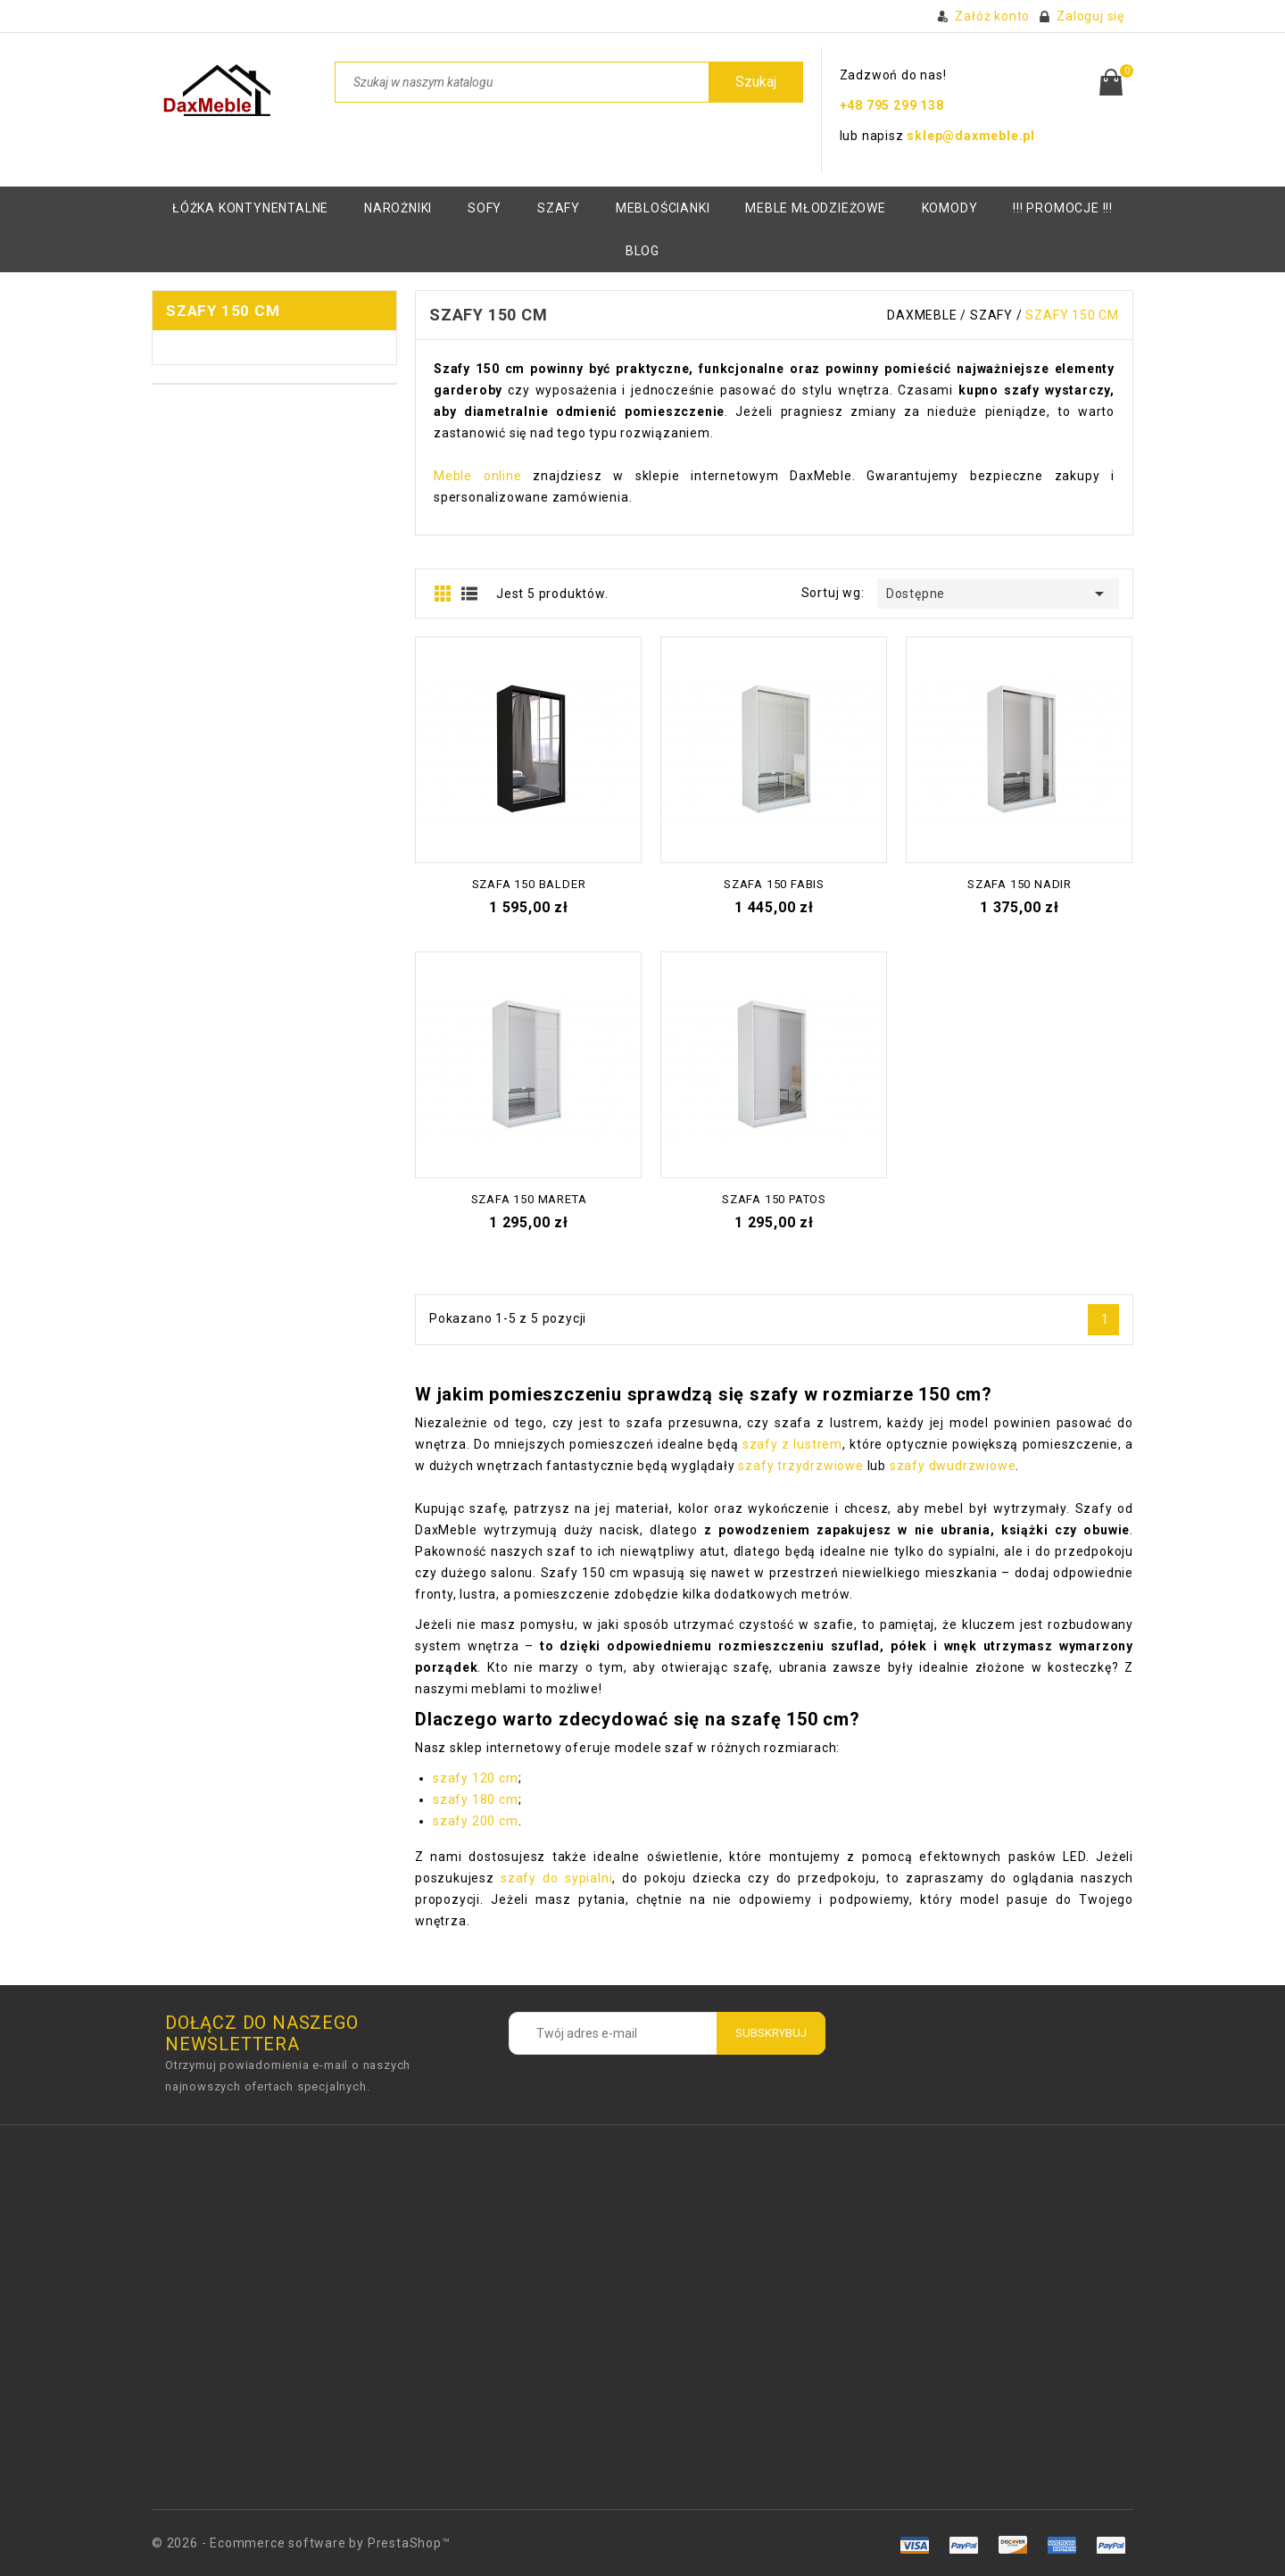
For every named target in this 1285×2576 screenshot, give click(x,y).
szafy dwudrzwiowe (953, 1465)
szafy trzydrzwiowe (800, 1465)
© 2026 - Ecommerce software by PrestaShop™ (301, 2543)
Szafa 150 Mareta (529, 1199)
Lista (469, 593)
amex (915, 2544)
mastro (1110, 2544)
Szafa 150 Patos (774, 1199)
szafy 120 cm (475, 1778)
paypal (1061, 2544)
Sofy (485, 208)
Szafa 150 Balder (529, 884)
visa (964, 2544)
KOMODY (950, 208)
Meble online (478, 476)
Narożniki (398, 208)
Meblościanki (663, 208)
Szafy (558, 208)
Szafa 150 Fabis (774, 884)
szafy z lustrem (792, 1444)
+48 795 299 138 (892, 105)
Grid (443, 593)
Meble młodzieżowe (815, 208)
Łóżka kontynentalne (250, 208)
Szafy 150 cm (223, 311)
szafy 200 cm (475, 1821)
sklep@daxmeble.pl (971, 136)
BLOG (642, 251)
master (1012, 2544)
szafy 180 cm (475, 1799)
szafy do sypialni (556, 1878)
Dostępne (998, 593)
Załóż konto (992, 16)
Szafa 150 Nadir (1019, 884)
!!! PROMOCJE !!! (1063, 208)
